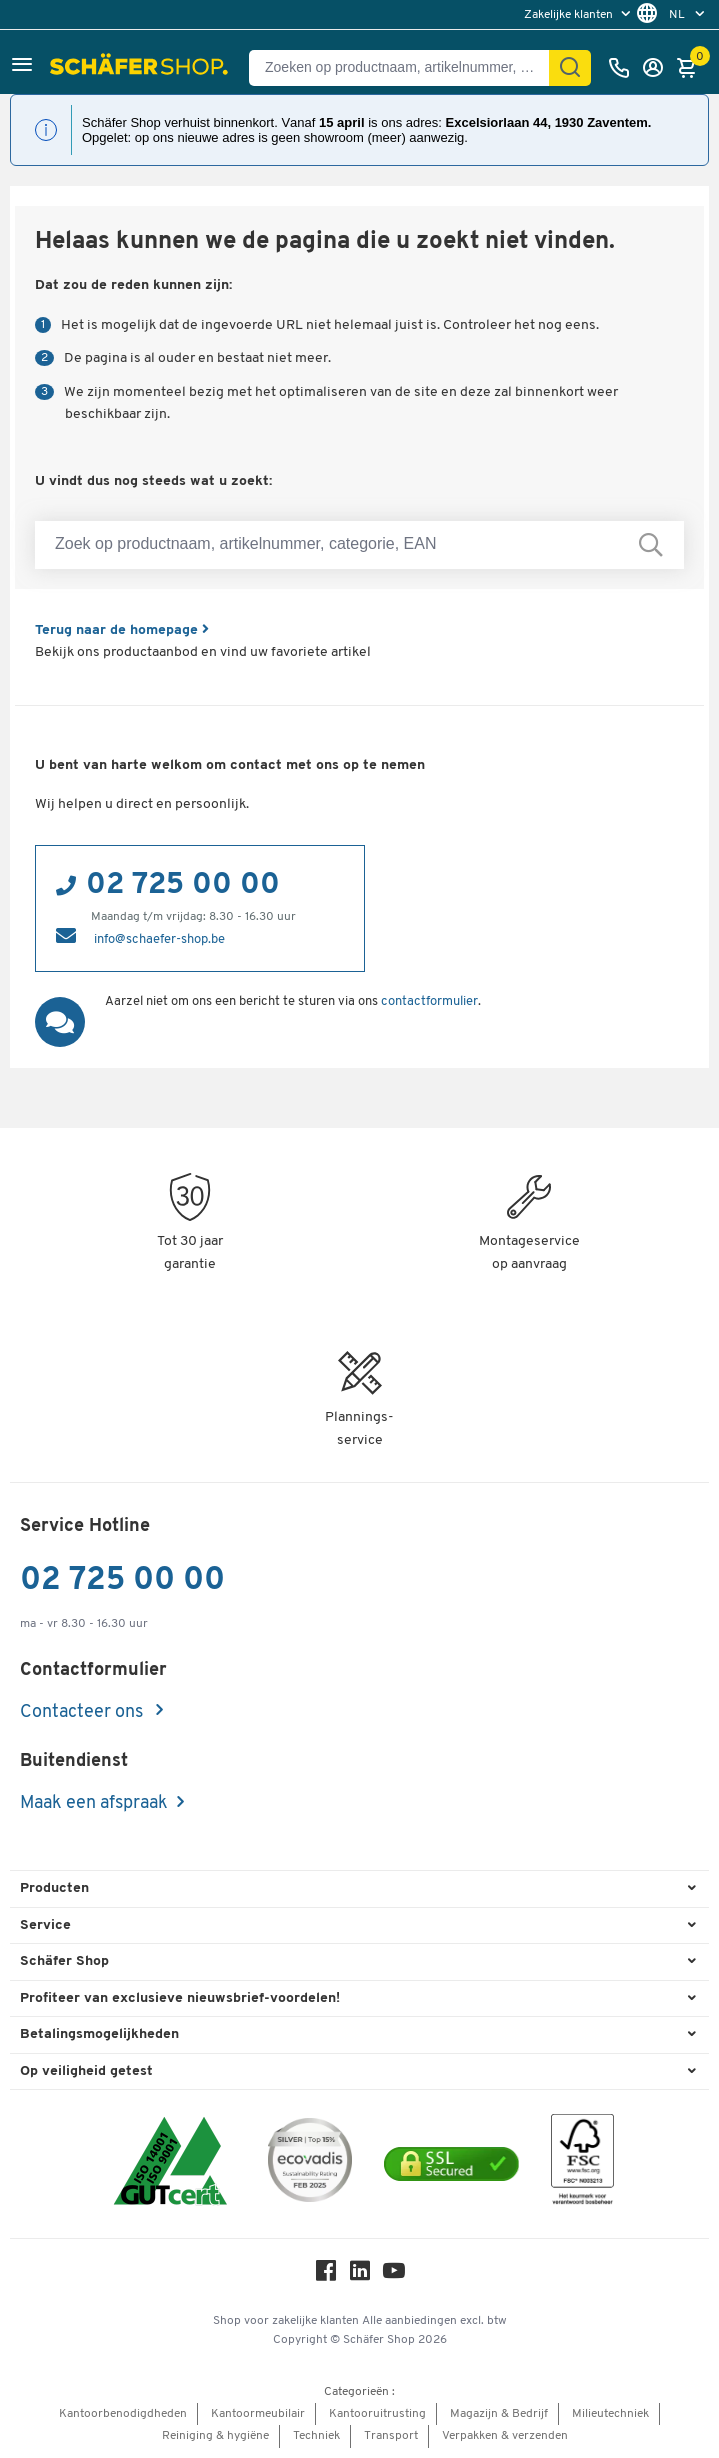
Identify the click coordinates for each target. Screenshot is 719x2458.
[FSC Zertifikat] (582, 2164)
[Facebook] (326, 2275)
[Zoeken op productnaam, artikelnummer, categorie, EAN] (407, 68)
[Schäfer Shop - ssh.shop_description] (141, 68)
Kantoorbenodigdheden (123, 2414)
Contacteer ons (83, 1712)
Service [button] (45, 1925)
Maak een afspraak (94, 1803)
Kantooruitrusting (377, 2414)
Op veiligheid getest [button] (86, 2071)
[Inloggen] (658, 68)
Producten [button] (54, 1888)
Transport (391, 2436)
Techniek (316, 2436)
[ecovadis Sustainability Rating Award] (310, 2163)
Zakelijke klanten (570, 15)
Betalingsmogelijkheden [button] (99, 2034)
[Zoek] (570, 68)
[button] (22, 67)
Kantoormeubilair (258, 2414)
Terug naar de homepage (122, 630)
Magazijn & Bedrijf (499, 2414)
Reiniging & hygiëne (215, 2436)
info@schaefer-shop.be (159, 939)
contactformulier (429, 1001)
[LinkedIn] (360, 2275)
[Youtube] (394, 2275)
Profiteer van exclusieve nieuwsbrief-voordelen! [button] (180, 1998)
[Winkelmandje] (692, 68)
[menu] (579, 14)
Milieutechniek (610, 2414)
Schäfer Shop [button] (64, 1961)
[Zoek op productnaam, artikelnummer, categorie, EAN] (359, 545)
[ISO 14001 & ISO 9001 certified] (170, 2163)
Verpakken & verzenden (505, 2436)
